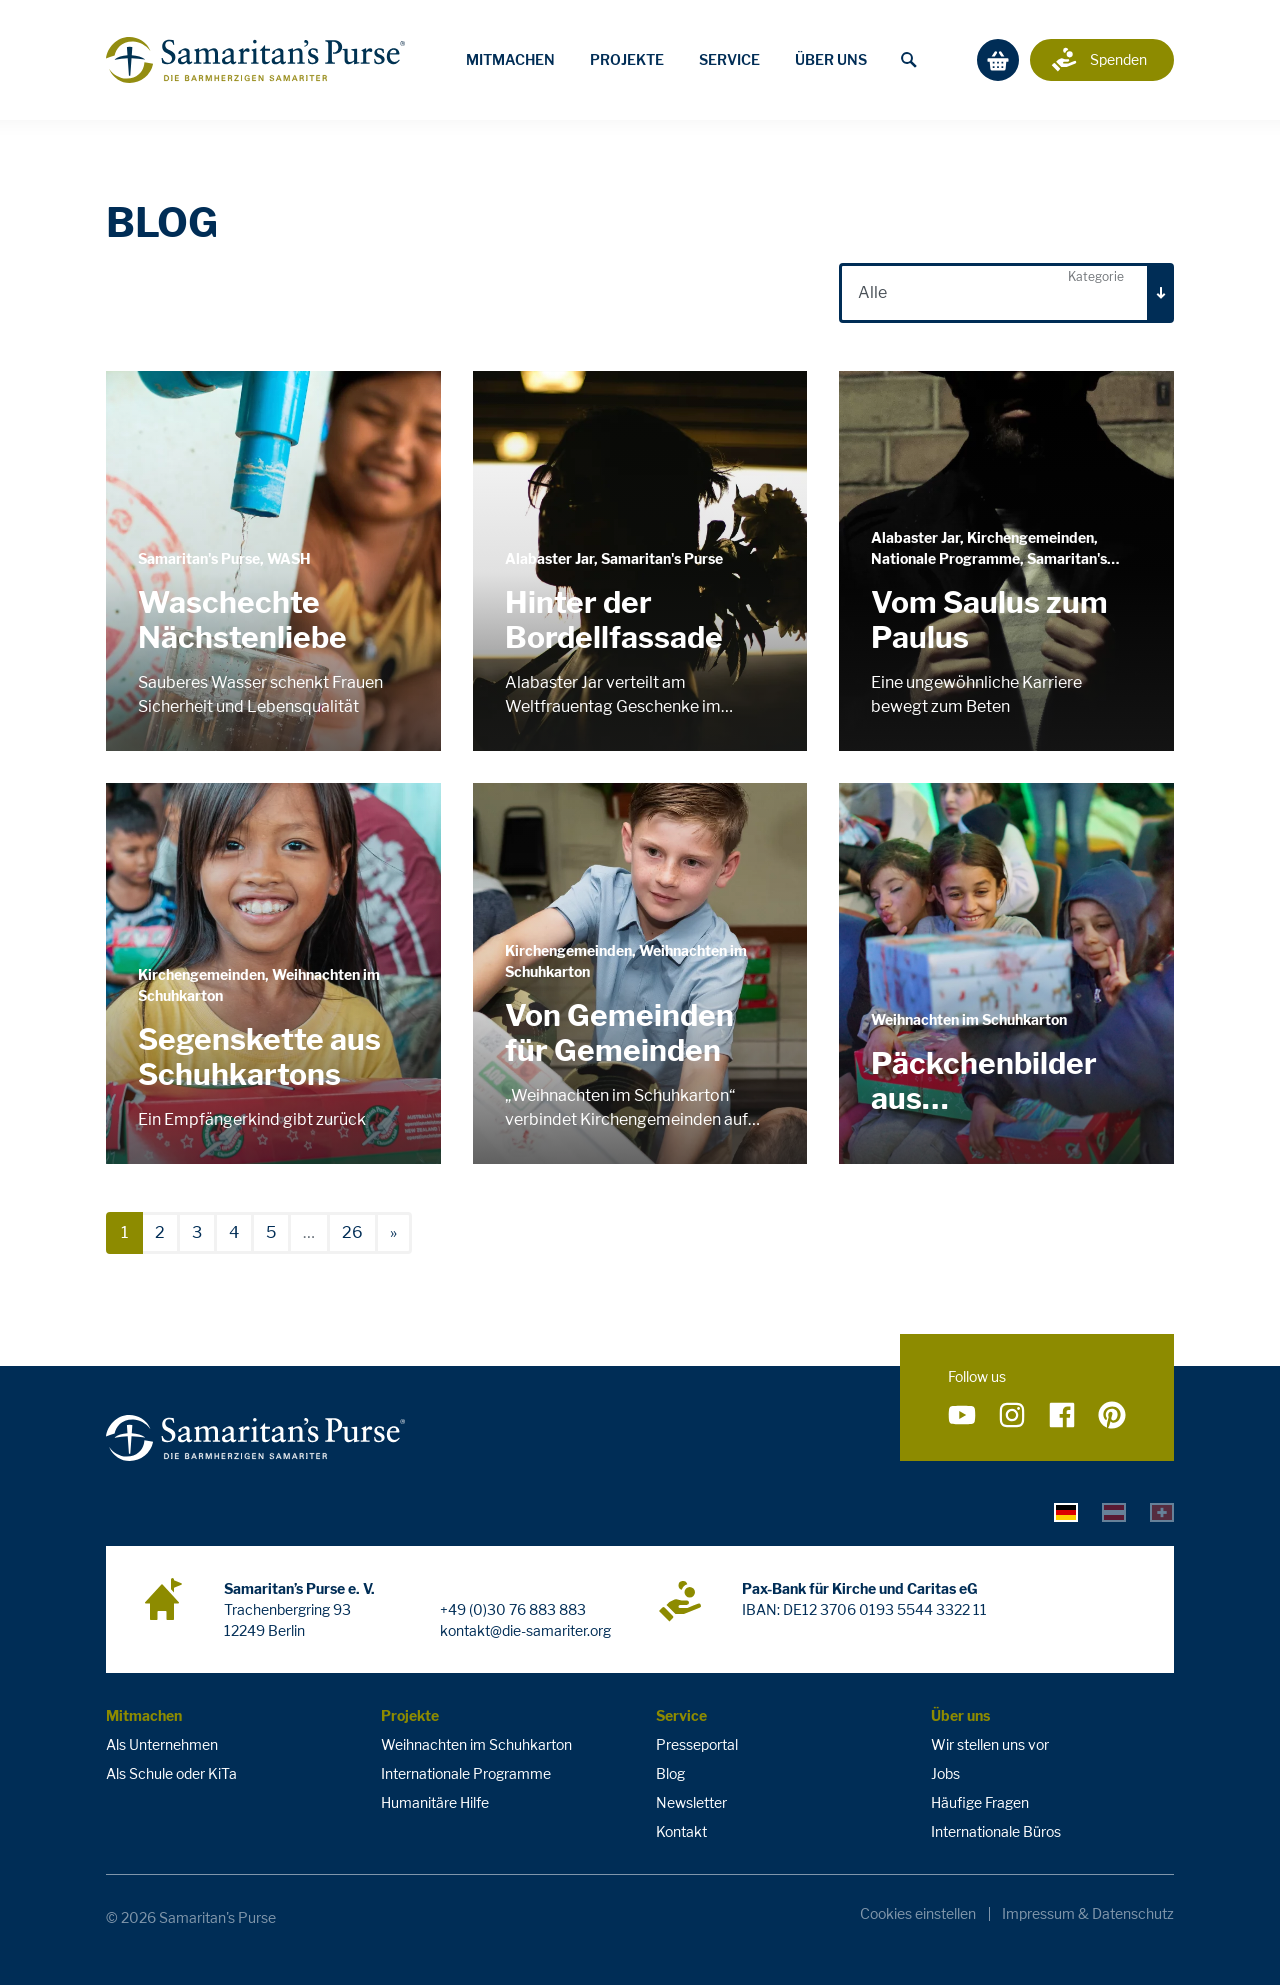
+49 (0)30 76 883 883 (513, 1609)
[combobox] (1006, 293)
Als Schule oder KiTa (171, 1773)
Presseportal (697, 1744)
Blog (670, 1773)
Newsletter (691, 1802)
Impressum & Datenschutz (1088, 1914)
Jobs (945, 1773)
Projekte (627, 59)
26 (352, 1232)
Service (729, 59)
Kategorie (1096, 276)
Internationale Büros (996, 1831)
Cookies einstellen (918, 1914)
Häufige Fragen (980, 1802)
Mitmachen (510, 59)
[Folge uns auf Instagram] (1012, 1416)
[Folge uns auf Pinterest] (1112, 1416)
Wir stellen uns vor (990, 1744)
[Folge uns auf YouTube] (962, 1416)
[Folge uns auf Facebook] (1062, 1416)
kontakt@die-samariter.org (525, 1630)
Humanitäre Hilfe (435, 1802)
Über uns (831, 59)
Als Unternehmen (162, 1744)
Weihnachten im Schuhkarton (476, 1744)
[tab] (1066, 1512)
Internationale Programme (466, 1773)
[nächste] (393, 1233)
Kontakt (681, 1831)
